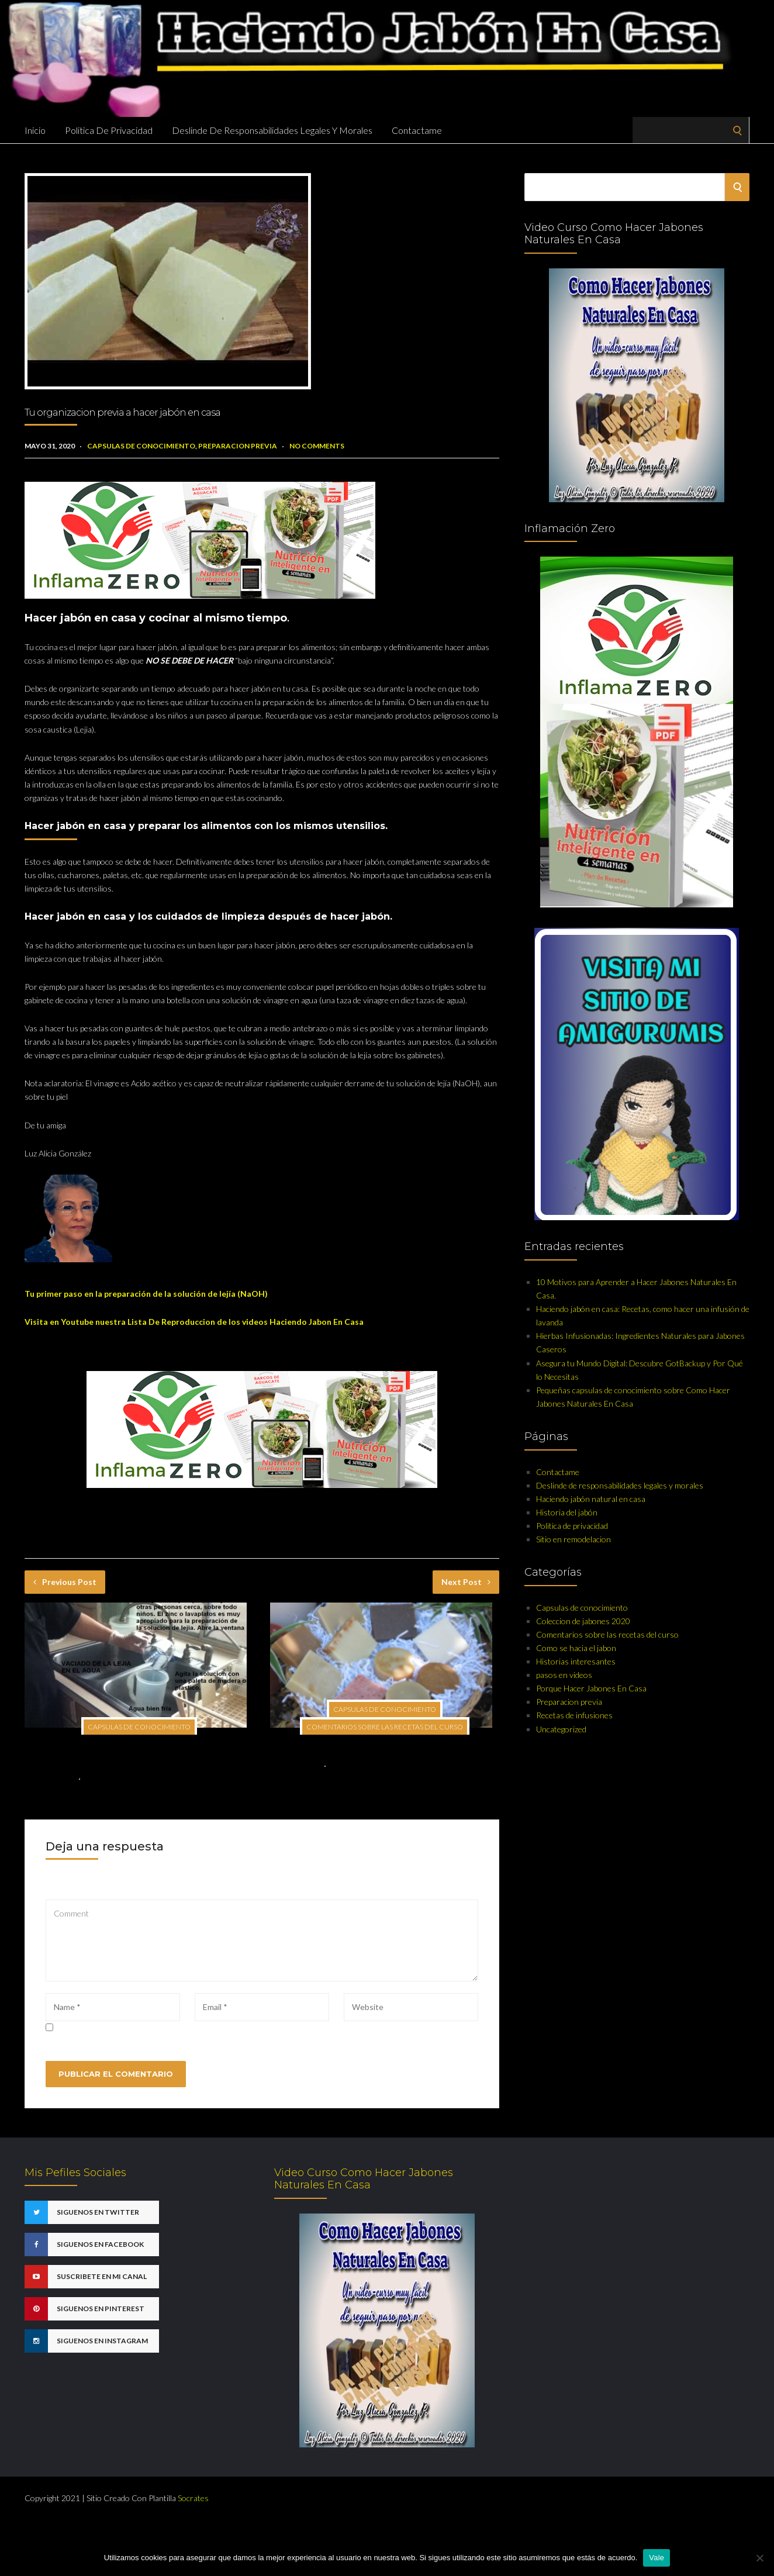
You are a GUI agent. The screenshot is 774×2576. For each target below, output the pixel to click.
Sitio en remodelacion (573, 1539)
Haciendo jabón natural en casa (590, 1499)
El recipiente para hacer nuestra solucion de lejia (383, 1748)
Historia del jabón (566, 1512)
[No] (759, 2558)
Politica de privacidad (109, 130)
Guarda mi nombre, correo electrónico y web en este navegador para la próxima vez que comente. (224, 2028)
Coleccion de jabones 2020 (583, 1621)
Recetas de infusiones (574, 1715)
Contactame (417, 130)
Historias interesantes (576, 1661)
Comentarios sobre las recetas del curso (384, 1726)
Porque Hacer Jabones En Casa (591, 1688)
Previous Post (64, 1582)
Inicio (35, 130)
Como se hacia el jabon (576, 1648)
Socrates (193, 2498)
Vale (656, 2557)
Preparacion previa (237, 445)
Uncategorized (561, 1729)
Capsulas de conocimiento (141, 445)
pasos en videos (564, 1675)
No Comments (316, 445)
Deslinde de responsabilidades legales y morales (272, 130)
